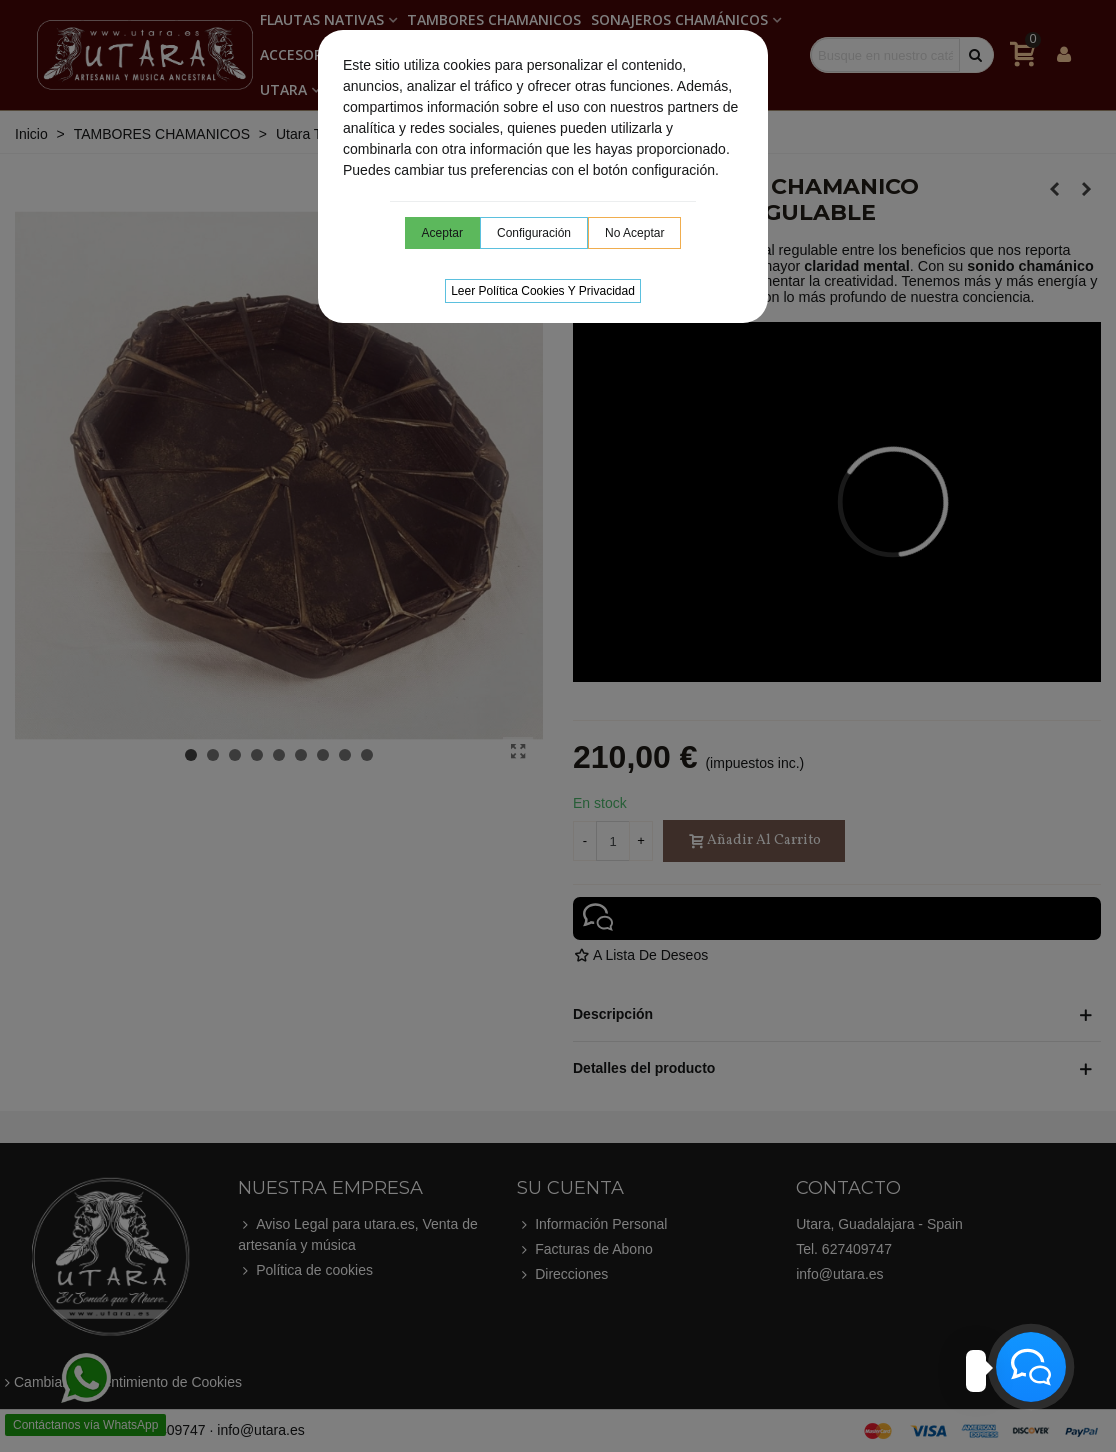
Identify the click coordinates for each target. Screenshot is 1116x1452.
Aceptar (442, 233)
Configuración (534, 233)
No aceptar (634, 233)
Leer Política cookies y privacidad (543, 291)
